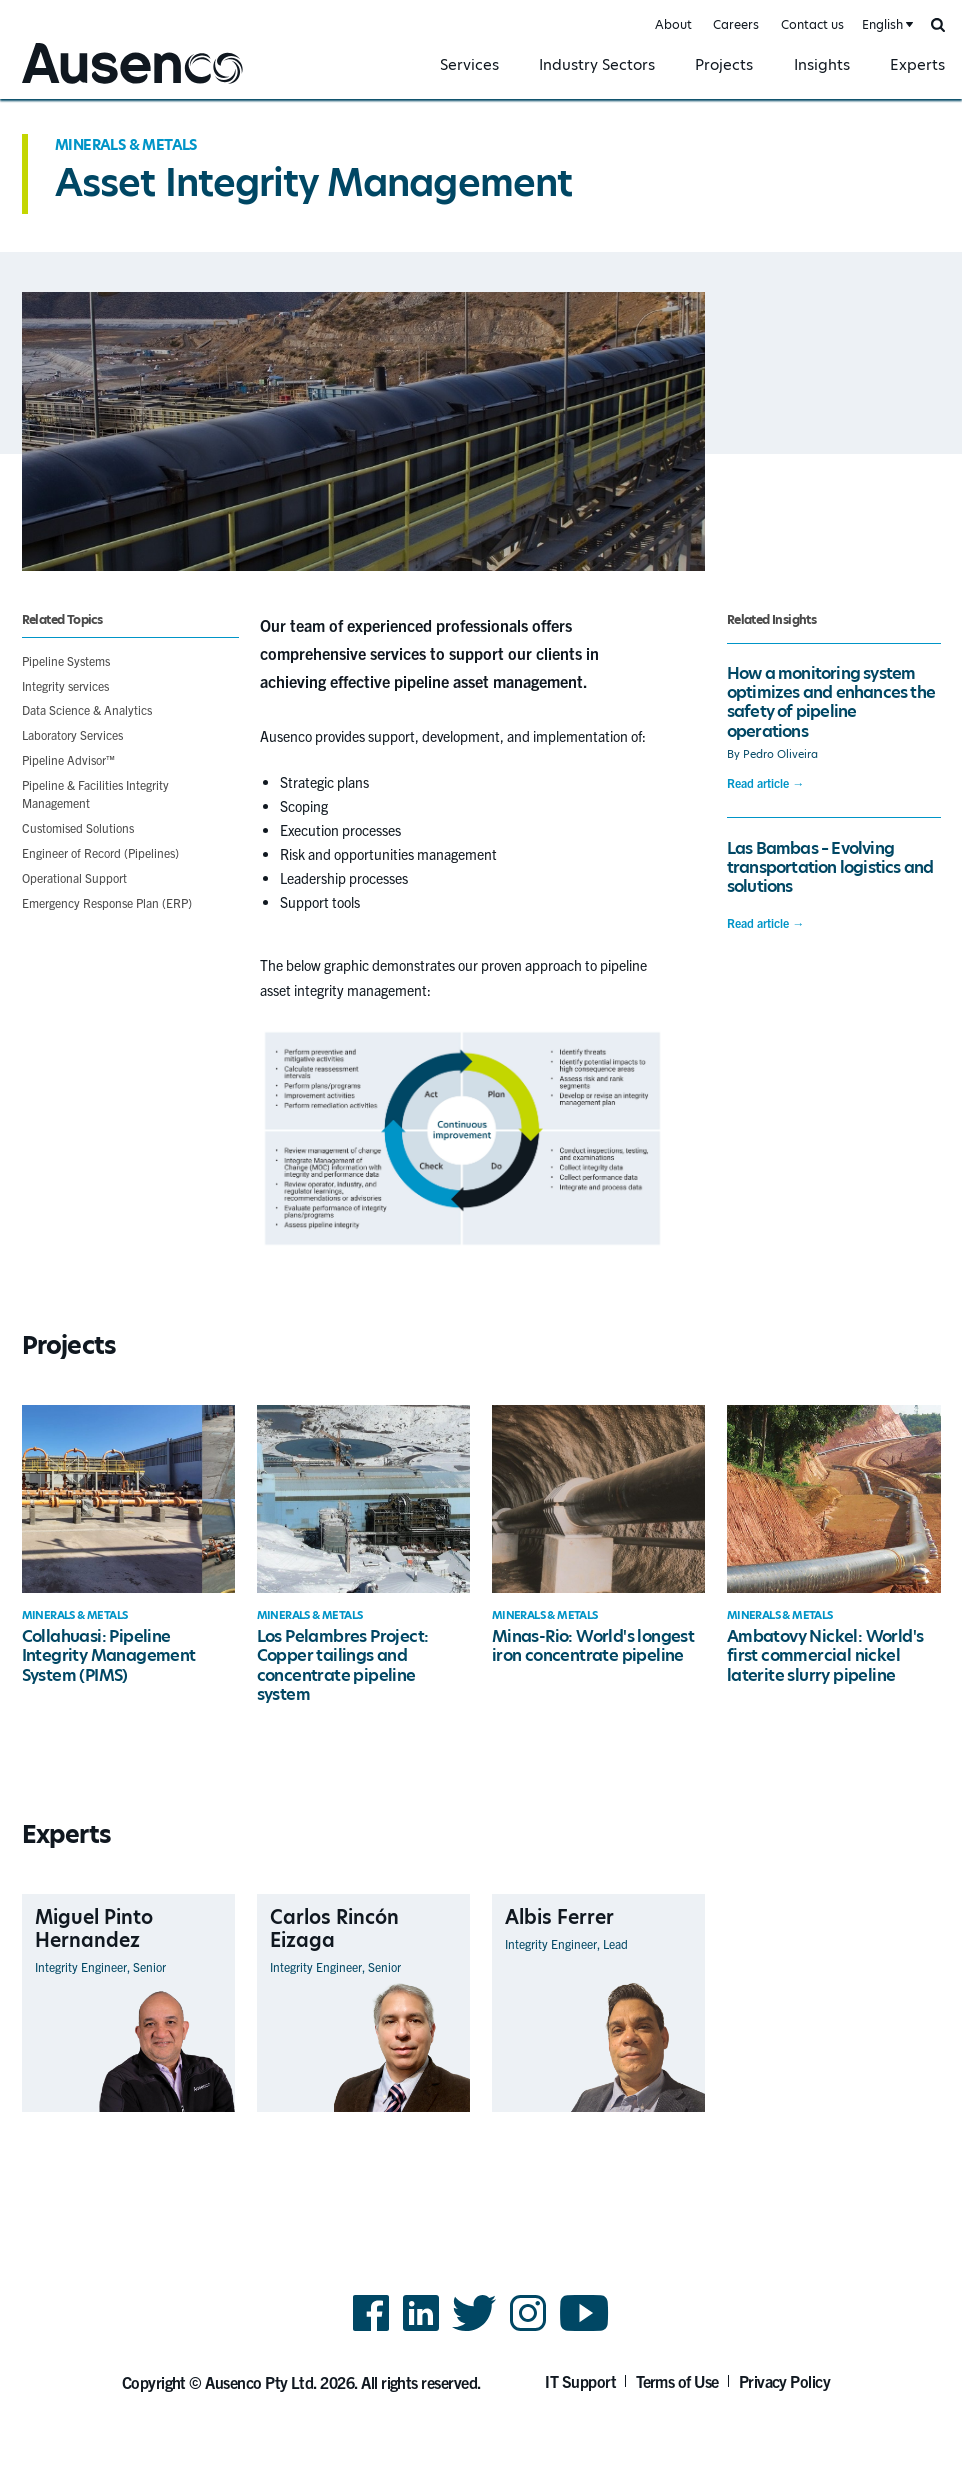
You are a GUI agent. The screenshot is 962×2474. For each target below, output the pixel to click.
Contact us (812, 24)
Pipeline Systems (66, 660)
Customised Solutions (78, 827)
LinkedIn (421, 2329)
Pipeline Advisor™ (68, 759)
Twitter (474, 2329)
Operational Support (74, 877)
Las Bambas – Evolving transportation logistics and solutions (830, 868)
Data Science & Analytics (87, 709)
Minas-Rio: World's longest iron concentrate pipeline (593, 1646)
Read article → (765, 783)
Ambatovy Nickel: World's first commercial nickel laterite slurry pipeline (825, 1656)
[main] (481, 1143)
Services (469, 64)
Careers (736, 24)
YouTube (584, 2329)
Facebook (371, 2329)
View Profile (200, 2111)
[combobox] (886, 25)
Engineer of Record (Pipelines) (100, 852)
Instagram (528, 2329)
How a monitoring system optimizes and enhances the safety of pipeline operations (831, 702)
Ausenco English (71, 86)
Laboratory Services (72, 734)
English (882, 24)
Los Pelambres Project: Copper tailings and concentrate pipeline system (343, 1665)
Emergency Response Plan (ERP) (107, 902)
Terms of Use (677, 2381)
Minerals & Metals (126, 145)
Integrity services (65, 685)
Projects (724, 64)
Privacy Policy (785, 2381)
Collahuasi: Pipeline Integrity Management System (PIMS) (109, 1656)
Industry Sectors (597, 64)
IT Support (580, 2381)
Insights (822, 64)
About (673, 24)
